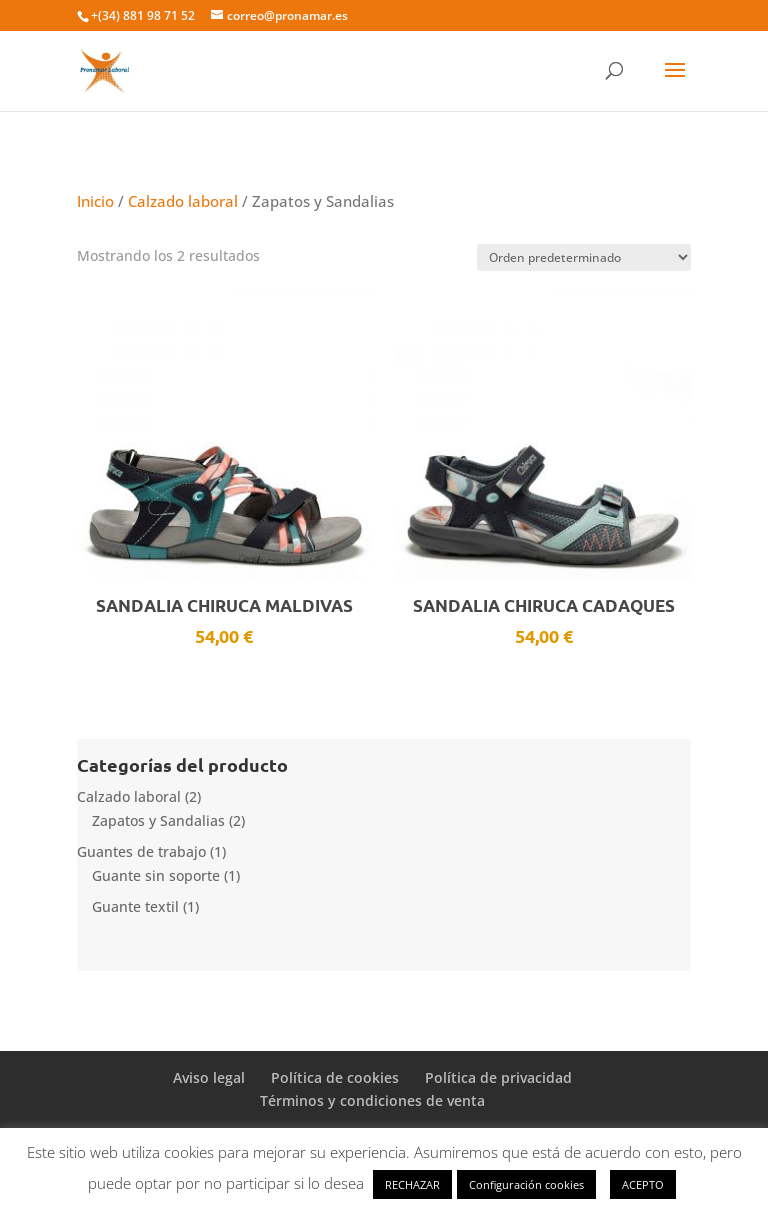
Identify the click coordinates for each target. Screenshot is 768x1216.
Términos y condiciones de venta (372, 1100)
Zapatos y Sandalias (158, 820)
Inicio (95, 201)
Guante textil (135, 906)
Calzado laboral (183, 201)
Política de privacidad (498, 1077)
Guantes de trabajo (141, 851)
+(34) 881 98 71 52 (143, 15)
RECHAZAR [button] (412, 1184)
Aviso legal (209, 1077)
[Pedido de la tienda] (584, 257)
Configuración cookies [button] (526, 1184)
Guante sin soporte (156, 875)
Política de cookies (335, 1077)
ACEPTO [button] (643, 1184)
